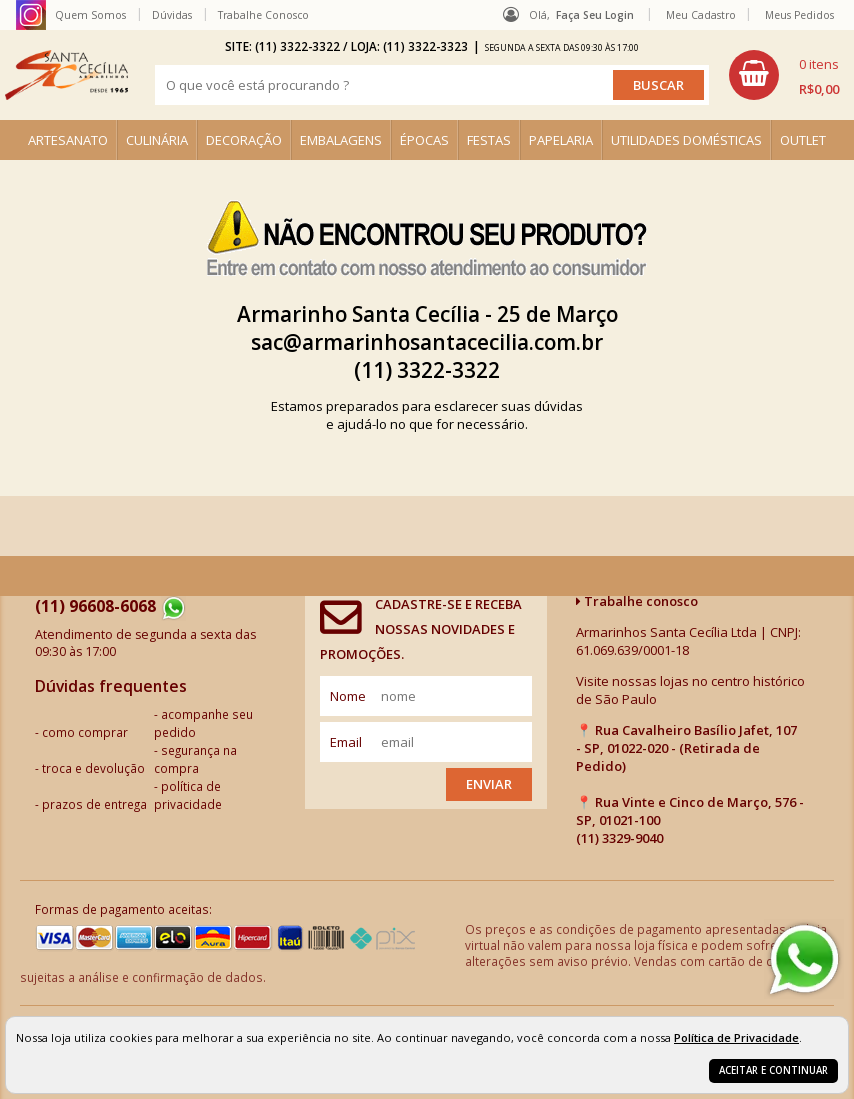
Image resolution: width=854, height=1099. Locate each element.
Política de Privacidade (736, 1037)
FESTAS (489, 140)
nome (348, 696)
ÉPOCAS (424, 140)
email (346, 742)
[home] (66, 75)
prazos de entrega (94, 804)
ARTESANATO (68, 140)
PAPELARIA (561, 140)
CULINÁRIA (157, 140)
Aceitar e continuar (773, 1070)
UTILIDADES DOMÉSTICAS (686, 140)
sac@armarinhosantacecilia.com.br (427, 342)
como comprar (85, 732)
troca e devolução (93, 768)
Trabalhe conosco (637, 601)
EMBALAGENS (341, 140)
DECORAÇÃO (244, 140)
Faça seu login (595, 15)
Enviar (489, 784)
